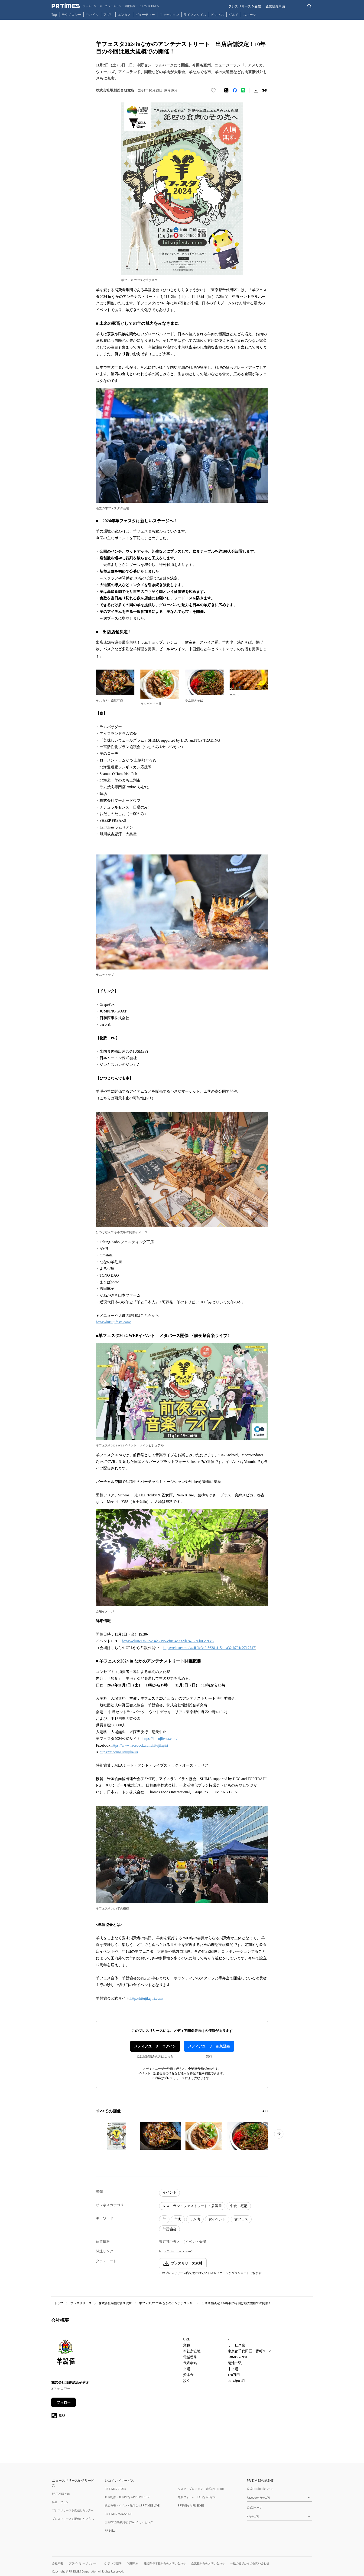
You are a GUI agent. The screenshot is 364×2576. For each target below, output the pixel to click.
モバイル (92, 14)
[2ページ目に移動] (265, 2111)
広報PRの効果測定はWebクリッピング (129, 2522)
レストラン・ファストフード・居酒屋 (192, 2206)
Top (54, 14)
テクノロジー (71, 14)
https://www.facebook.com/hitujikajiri (139, 1745)
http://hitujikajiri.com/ (146, 1998)
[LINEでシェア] (243, 90)
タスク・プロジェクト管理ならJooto (201, 2489)
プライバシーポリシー (83, 2563)
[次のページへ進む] (278, 2134)
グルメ (233, 14)
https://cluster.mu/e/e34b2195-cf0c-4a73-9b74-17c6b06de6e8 (168, 1641)
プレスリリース (80, 2303)
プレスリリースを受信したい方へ (73, 2510)
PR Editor (111, 2531)
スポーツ (249, 14)
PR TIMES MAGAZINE (118, 2514)
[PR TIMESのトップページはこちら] (105, 6)
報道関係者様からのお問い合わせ (165, 2563)
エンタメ (124, 14)
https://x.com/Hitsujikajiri (119, 1752)
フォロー (64, 2402)
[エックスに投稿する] (226, 90)
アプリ (108, 14)
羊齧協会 (169, 2229)
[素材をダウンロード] (256, 90)
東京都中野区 (169, 2242)
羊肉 (177, 2219)
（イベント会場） (196, 2242)
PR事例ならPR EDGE (191, 2505)
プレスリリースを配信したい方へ (73, 2519)
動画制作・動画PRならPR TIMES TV (127, 2497)
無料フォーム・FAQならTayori (197, 2497)
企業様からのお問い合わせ (208, 2563)
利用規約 (132, 2563)
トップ (58, 2303)
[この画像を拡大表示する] (116, 2136)
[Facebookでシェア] (234, 90)
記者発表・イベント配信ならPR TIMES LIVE (132, 2505)
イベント (169, 2192)
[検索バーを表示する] (309, 6)
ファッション (169, 14)
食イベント (217, 2219)
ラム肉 (195, 2219)
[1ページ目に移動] (263, 2111)
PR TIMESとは (61, 2494)
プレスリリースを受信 (244, 6)
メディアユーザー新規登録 (209, 2046)
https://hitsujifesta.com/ (113, 1322)
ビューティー (145, 14)
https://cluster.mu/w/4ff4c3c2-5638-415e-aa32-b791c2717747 (209, 1648)
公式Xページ (254, 2508)
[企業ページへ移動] (65, 2355)
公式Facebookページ (260, 2489)
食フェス (241, 2219)
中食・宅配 (238, 2206)
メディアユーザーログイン (155, 2046)
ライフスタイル (195, 14)
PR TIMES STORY (115, 2489)
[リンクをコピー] (264, 90)
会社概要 (57, 2563)
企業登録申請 (275, 6)
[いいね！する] (213, 90)
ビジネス (217, 14)
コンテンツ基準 (112, 2563)
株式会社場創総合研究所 (115, 2303)
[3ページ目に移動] (267, 2111)
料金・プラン (60, 2502)
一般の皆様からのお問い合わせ (249, 2563)
